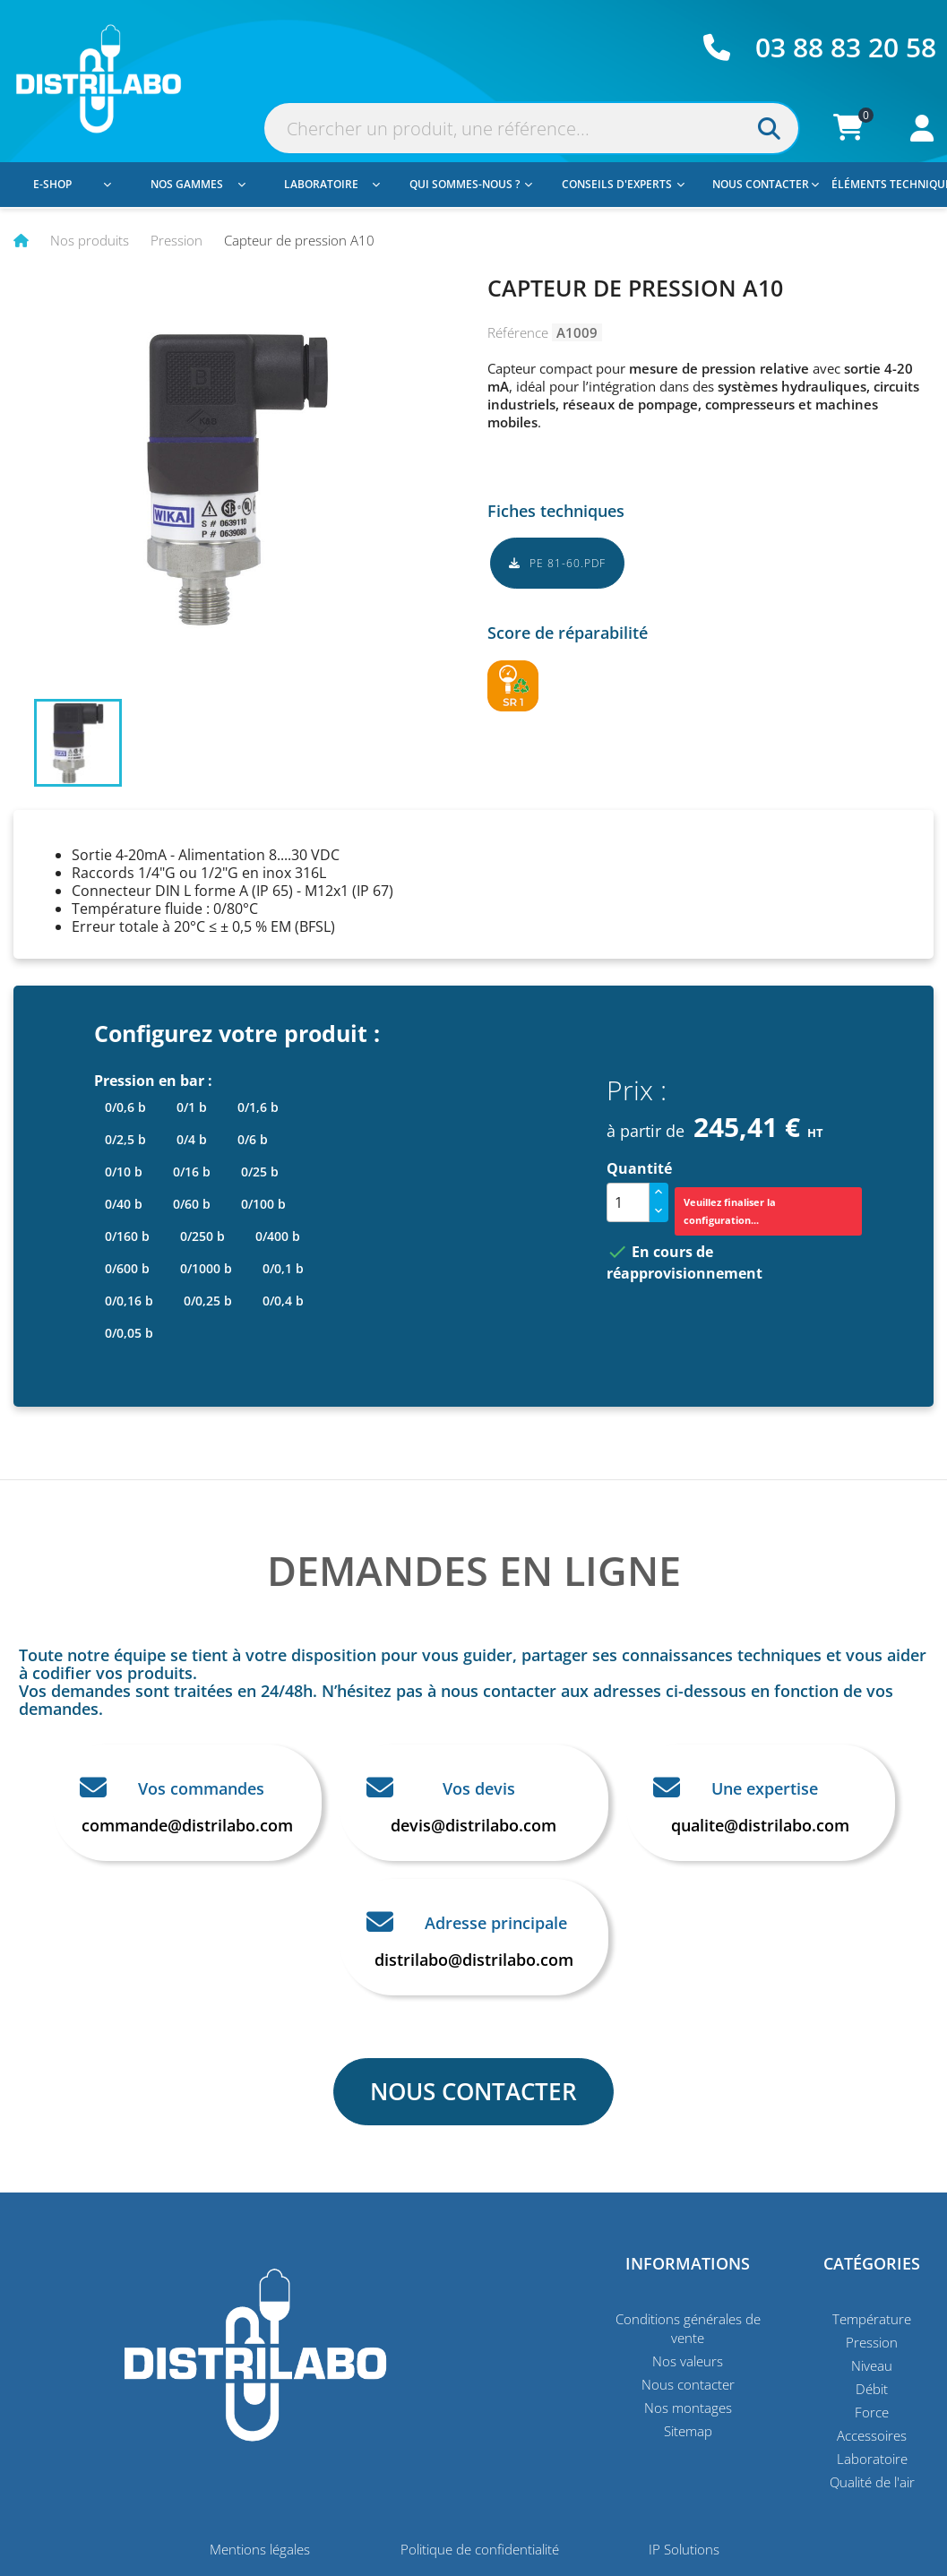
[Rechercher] (531, 128)
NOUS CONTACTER (473, 2091)
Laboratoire (332, 184)
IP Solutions (684, 2549)
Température (871, 2319)
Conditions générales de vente (688, 2328)
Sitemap (688, 2431)
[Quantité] (628, 1202)
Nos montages (688, 2408)
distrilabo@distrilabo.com (473, 1959)
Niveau (871, 2365)
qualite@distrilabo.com (760, 1825)
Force (872, 2412)
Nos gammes (198, 184)
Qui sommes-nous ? (470, 184)
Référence (517, 332)
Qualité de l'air (872, 2482)
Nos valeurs (687, 2361)
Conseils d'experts (623, 184)
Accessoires (872, 2435)
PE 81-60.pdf (557, 563)
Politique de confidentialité (479, 2549)
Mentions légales (260, 2549)
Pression (872, 2342)
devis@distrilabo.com (473, 1825)
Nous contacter (765, 184)
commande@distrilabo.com (187, 1825)
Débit (872, 2389)
